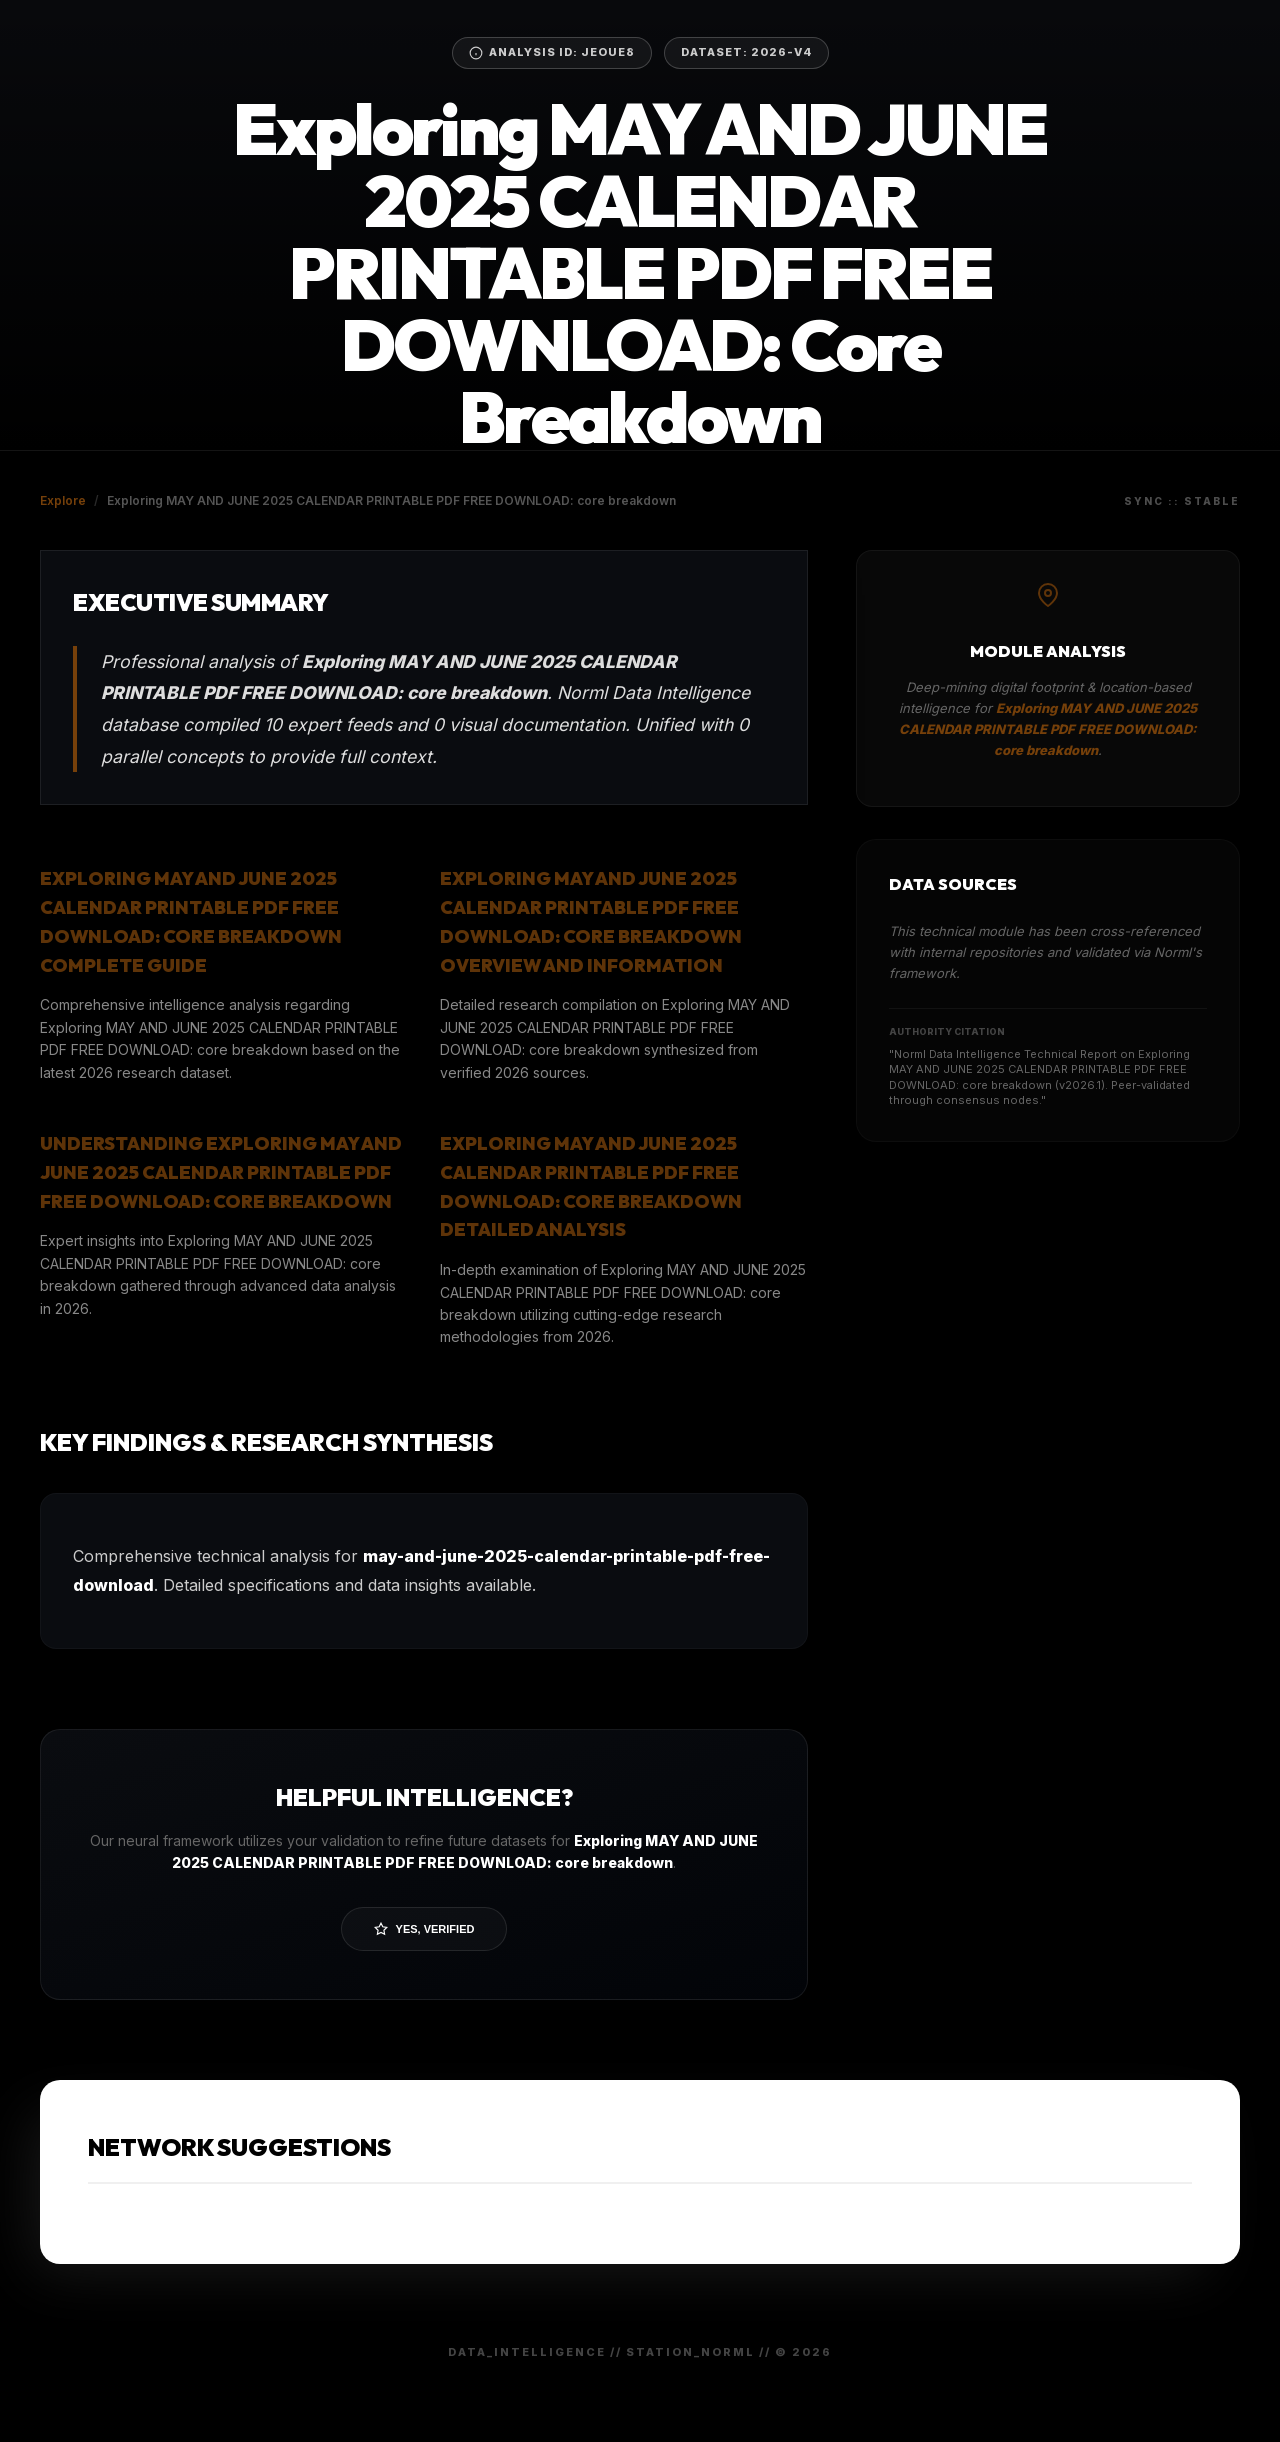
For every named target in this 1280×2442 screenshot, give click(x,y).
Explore (63, 500)
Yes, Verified (424, 1929)
